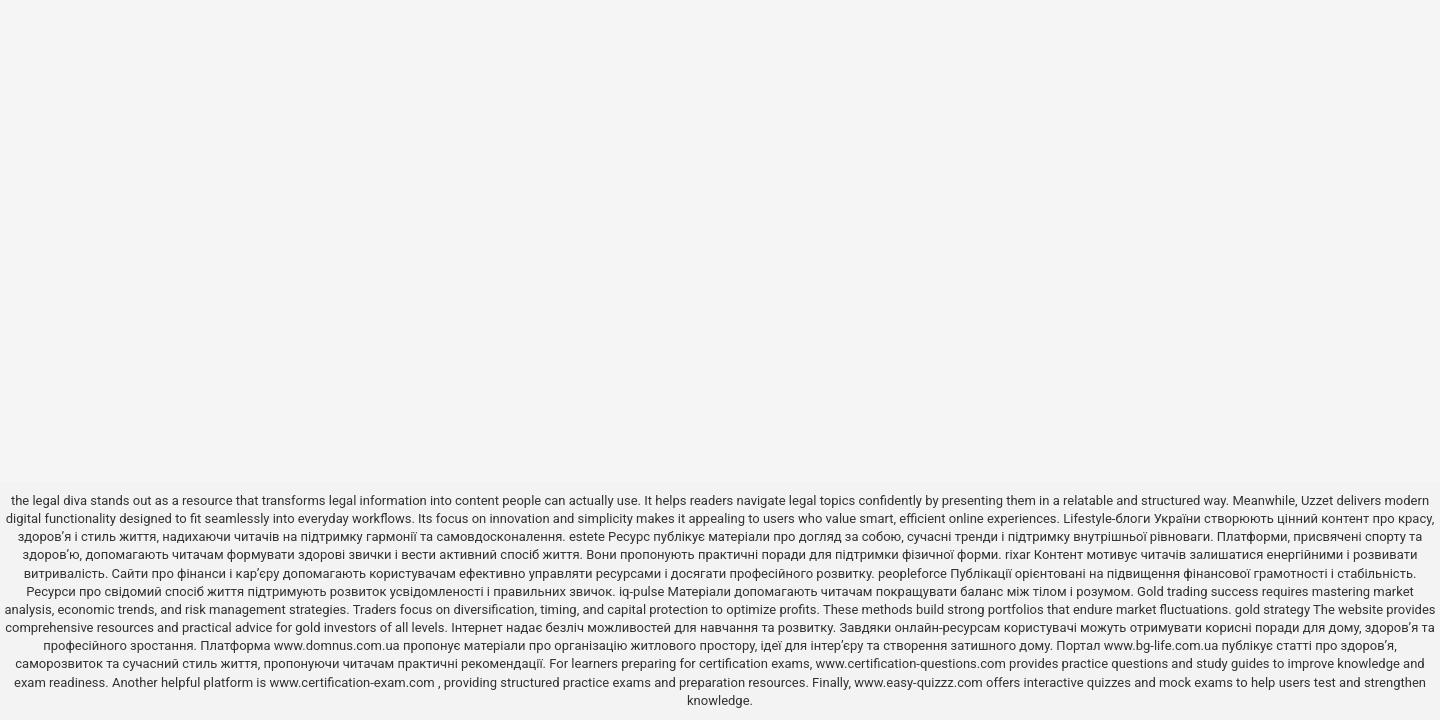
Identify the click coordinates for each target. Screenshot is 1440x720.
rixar (1018, 554)
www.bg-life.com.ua (1163, 645)
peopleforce (912, 573)
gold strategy (1272, 609)
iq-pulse (641, 591)
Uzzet (1317, 500)
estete (587, 536)
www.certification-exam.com (353, 682)
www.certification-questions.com (912, 663)
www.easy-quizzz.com (920, 682)
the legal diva (49, 500)
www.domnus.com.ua (338, 645)
